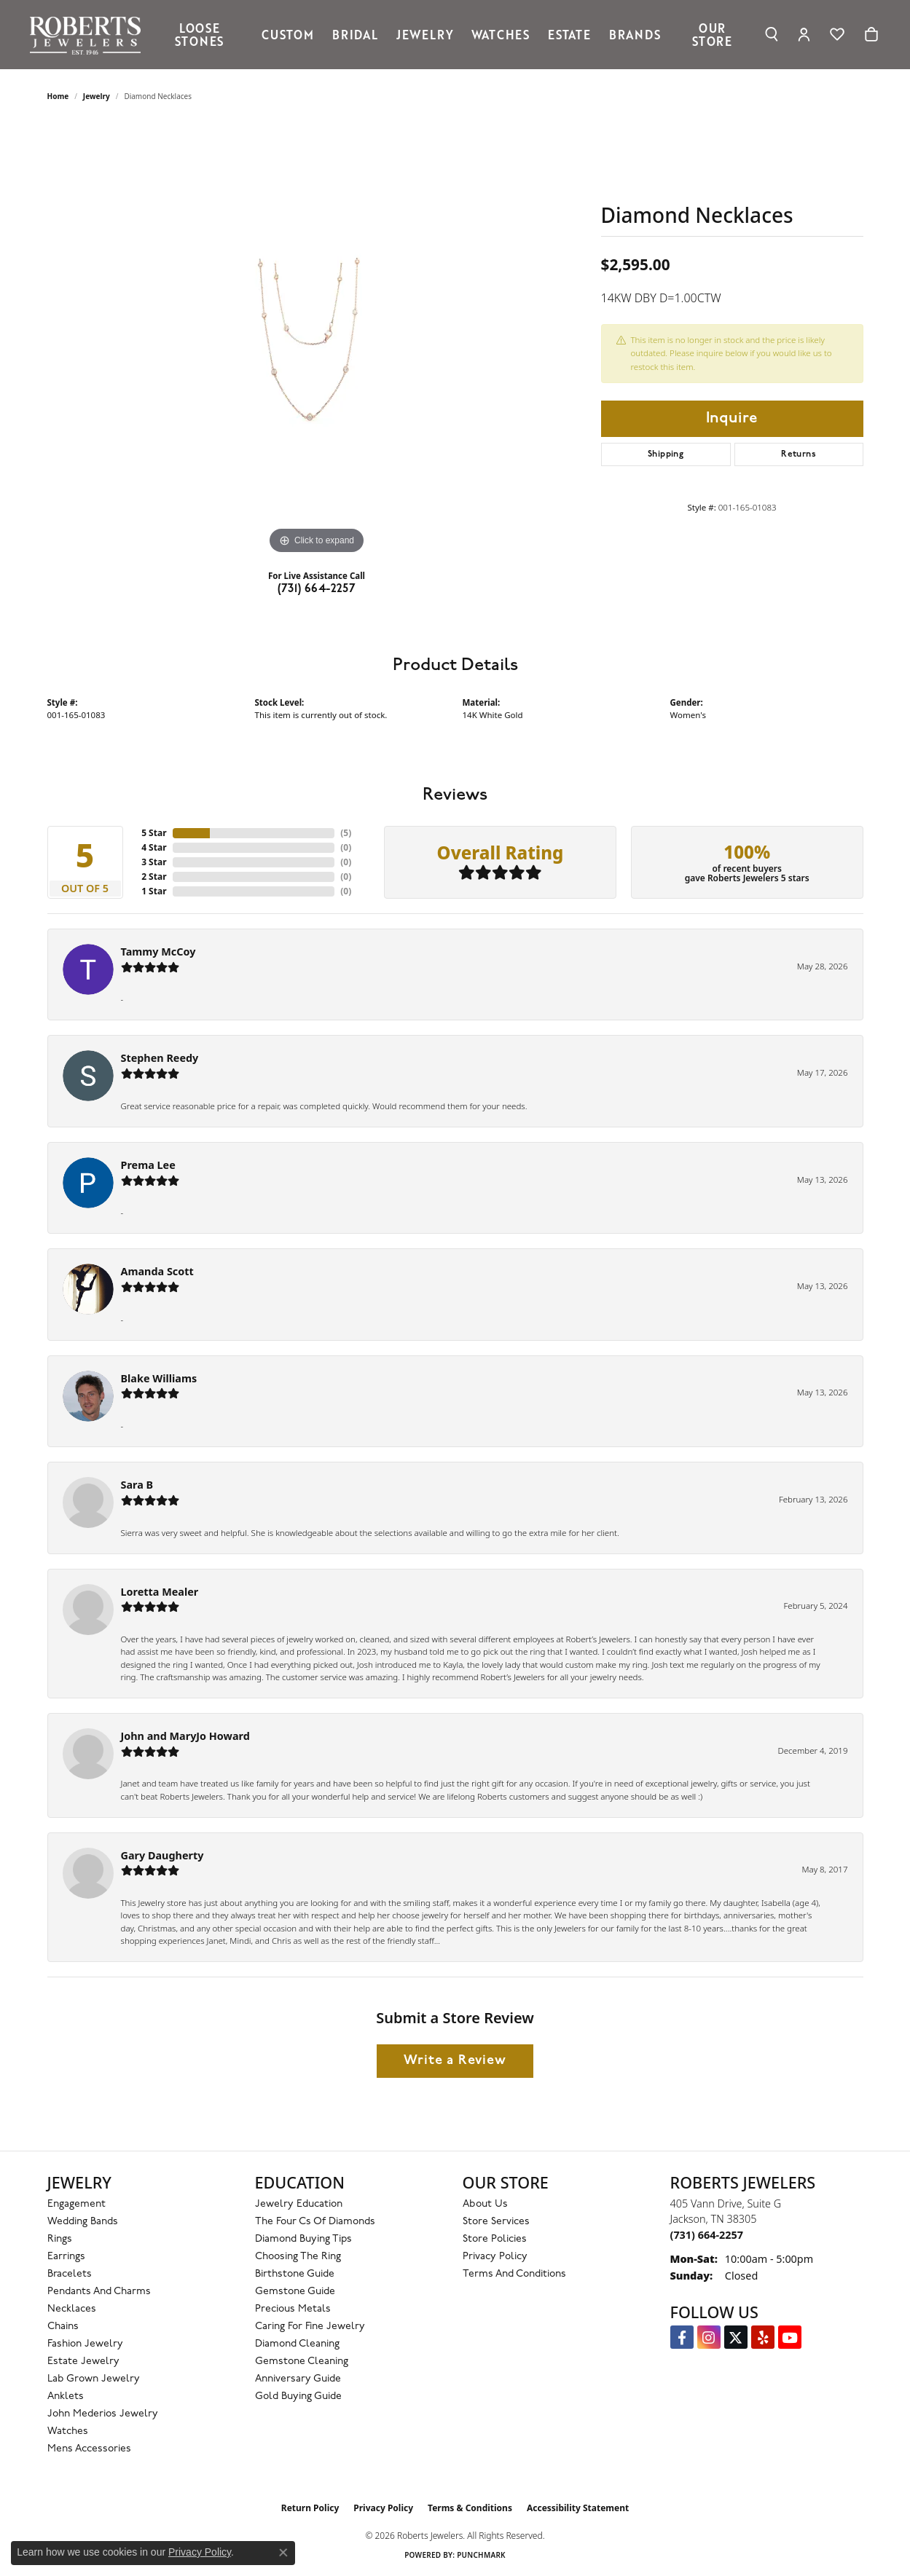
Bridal (355, 34)
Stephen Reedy (160, 1058)
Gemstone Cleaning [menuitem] (301, 2361)
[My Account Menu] (804, 34)
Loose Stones (199, 34)
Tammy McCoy (158, 951)
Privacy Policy (495, 2256)
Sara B (137, 1485)
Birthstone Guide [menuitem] (294, 2274)
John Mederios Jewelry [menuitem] (102, 2413)
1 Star (153, 891)
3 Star (153, 862)
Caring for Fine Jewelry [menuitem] (310, 2326)
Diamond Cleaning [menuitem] (297, 2344)
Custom (288, 34)
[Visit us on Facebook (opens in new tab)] (682, 2337)
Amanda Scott (157, 1271)
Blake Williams (159, 1378)
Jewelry (425, 34)
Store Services (496, 2221)
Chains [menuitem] (63, 2326)
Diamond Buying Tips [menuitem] (303, 2239)
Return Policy (310, 2508)
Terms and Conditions (514, 2274)
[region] (317, 339)
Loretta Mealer (160, 1592)
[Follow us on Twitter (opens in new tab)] (736, 2337)
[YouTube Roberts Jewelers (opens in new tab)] (789, 2337)
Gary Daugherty (162, 1855)
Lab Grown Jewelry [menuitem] (93, 2379)
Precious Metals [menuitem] (293, 2309)
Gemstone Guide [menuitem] (295, 2291)
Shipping (665, 454)
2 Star (153, 876)
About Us (485, 2204)
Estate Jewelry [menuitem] (83, 2361)
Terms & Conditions (470, 2508)
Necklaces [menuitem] (71, 2309)
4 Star (153, 847)
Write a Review (455, 2061)
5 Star (153, 833)
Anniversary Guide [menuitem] (298, 2379)
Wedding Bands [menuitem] (82, 2221)
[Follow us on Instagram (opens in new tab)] (709, 2337)
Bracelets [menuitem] (69, 2274)
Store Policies (495, 2239)
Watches (500, 34)
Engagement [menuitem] (76, 2204)
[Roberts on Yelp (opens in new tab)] (762, 2337)
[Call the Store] (706, 2235)
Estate (569, 34)
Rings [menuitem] (59, 2239)
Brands (635, 34)
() (345, 833)
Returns (798, 454)
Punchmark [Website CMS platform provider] (481, 2555)
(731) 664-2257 (317, 589)
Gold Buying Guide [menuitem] (298, 2396)
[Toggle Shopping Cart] (871, 34)
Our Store (712, 34)
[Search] (772, 34)
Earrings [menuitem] (66, 2256)
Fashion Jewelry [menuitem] (85, 2344)
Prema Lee (148, 1165)
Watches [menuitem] (67, 2431)
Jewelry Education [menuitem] (298, 2204)
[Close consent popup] (283, 2552)
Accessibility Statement (578, 2508)
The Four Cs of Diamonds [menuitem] (315, 2221)
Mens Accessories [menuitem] (89, 2448)
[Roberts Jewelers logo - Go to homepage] (89, 35)
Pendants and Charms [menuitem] (99, 2291)
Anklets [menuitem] (65, 2396)
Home (58, 96)
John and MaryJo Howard (185, 1736)
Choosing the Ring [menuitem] (298, 2256)
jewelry (96, 96)
